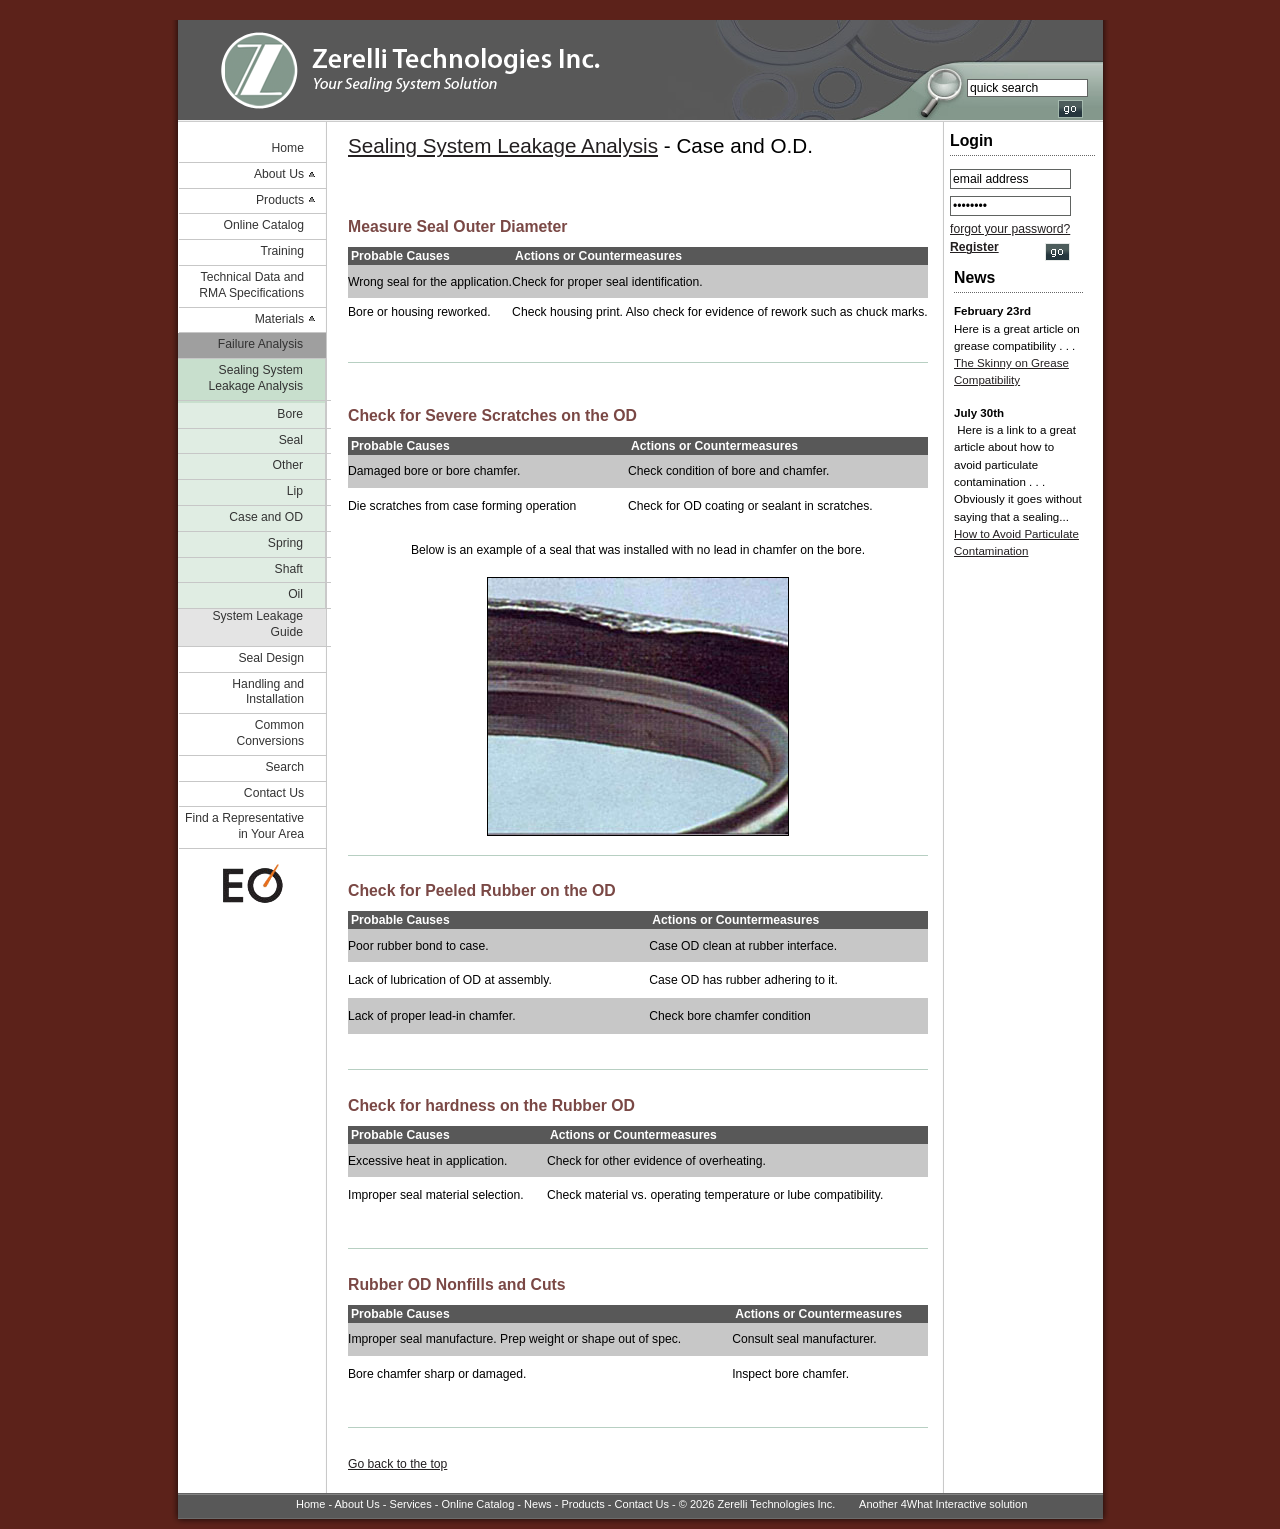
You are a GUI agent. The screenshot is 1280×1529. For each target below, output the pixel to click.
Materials (279, 319)
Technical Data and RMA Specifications (251, 285)
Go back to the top (397, 1464)
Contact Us (274, 793)
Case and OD (266, 517)
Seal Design (271, 658)
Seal (291, 440)
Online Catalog (264, 225)
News (538, 1504)
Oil (295, 594)
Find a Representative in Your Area (244, 826)
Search (284, 767)
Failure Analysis (260, 344)
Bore (290, 414)
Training (282, 251)
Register (974, 247)
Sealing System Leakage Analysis (255, 378)
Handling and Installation (268, 692)
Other (288, 465)
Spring (285, 543)
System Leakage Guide (257, 624)
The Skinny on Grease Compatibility (1011, 371)
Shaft (289, 569)
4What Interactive (944, 1504)
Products (280, 200)
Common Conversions (270, 733)
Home (288, 148)
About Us (279, 174)
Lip (295, 491)
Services (411, 1504)
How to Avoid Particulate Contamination (1016, 542)
